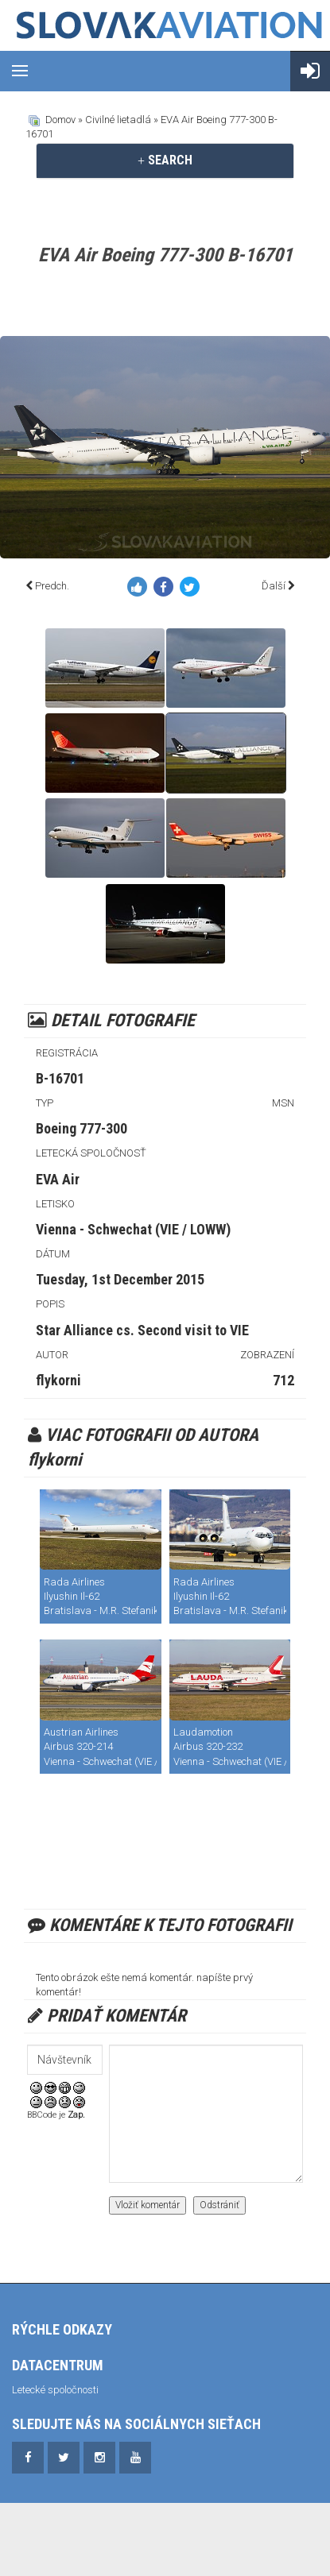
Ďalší (273, 586)
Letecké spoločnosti (55, 2390)
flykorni (58, 1380)
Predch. (52, 586)
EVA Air (58, 1179)
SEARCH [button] (165, 160)
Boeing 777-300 (81, 1128)
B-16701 (60, 1078)
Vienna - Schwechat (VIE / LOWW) (133, 1229)
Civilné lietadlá (118, 120)
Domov (60, 120)
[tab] (165, 160)
